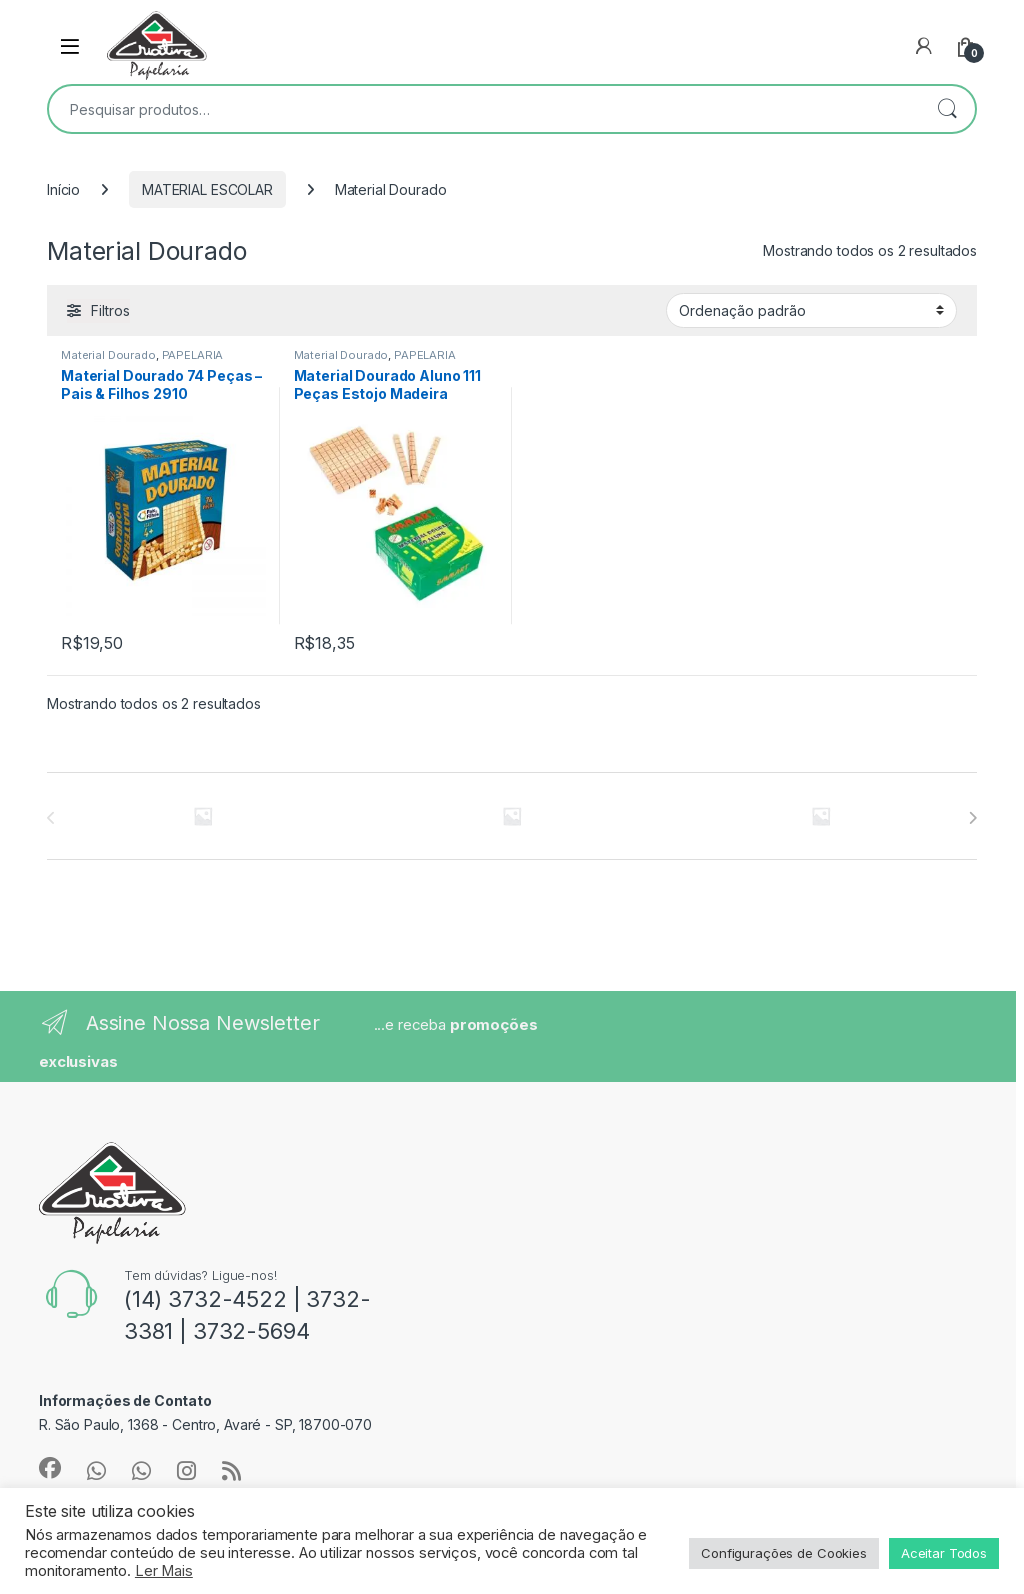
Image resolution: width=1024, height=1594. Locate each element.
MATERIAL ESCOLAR (207, 189)
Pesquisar (947, 109)
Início (63, 189)
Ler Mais (164, 1571)
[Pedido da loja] (811, 310)
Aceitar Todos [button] (944, 1553)
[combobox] (484, 109)
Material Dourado (108, 355)
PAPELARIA (193, 355)
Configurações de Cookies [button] (784, 1553)
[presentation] (972, 818)
